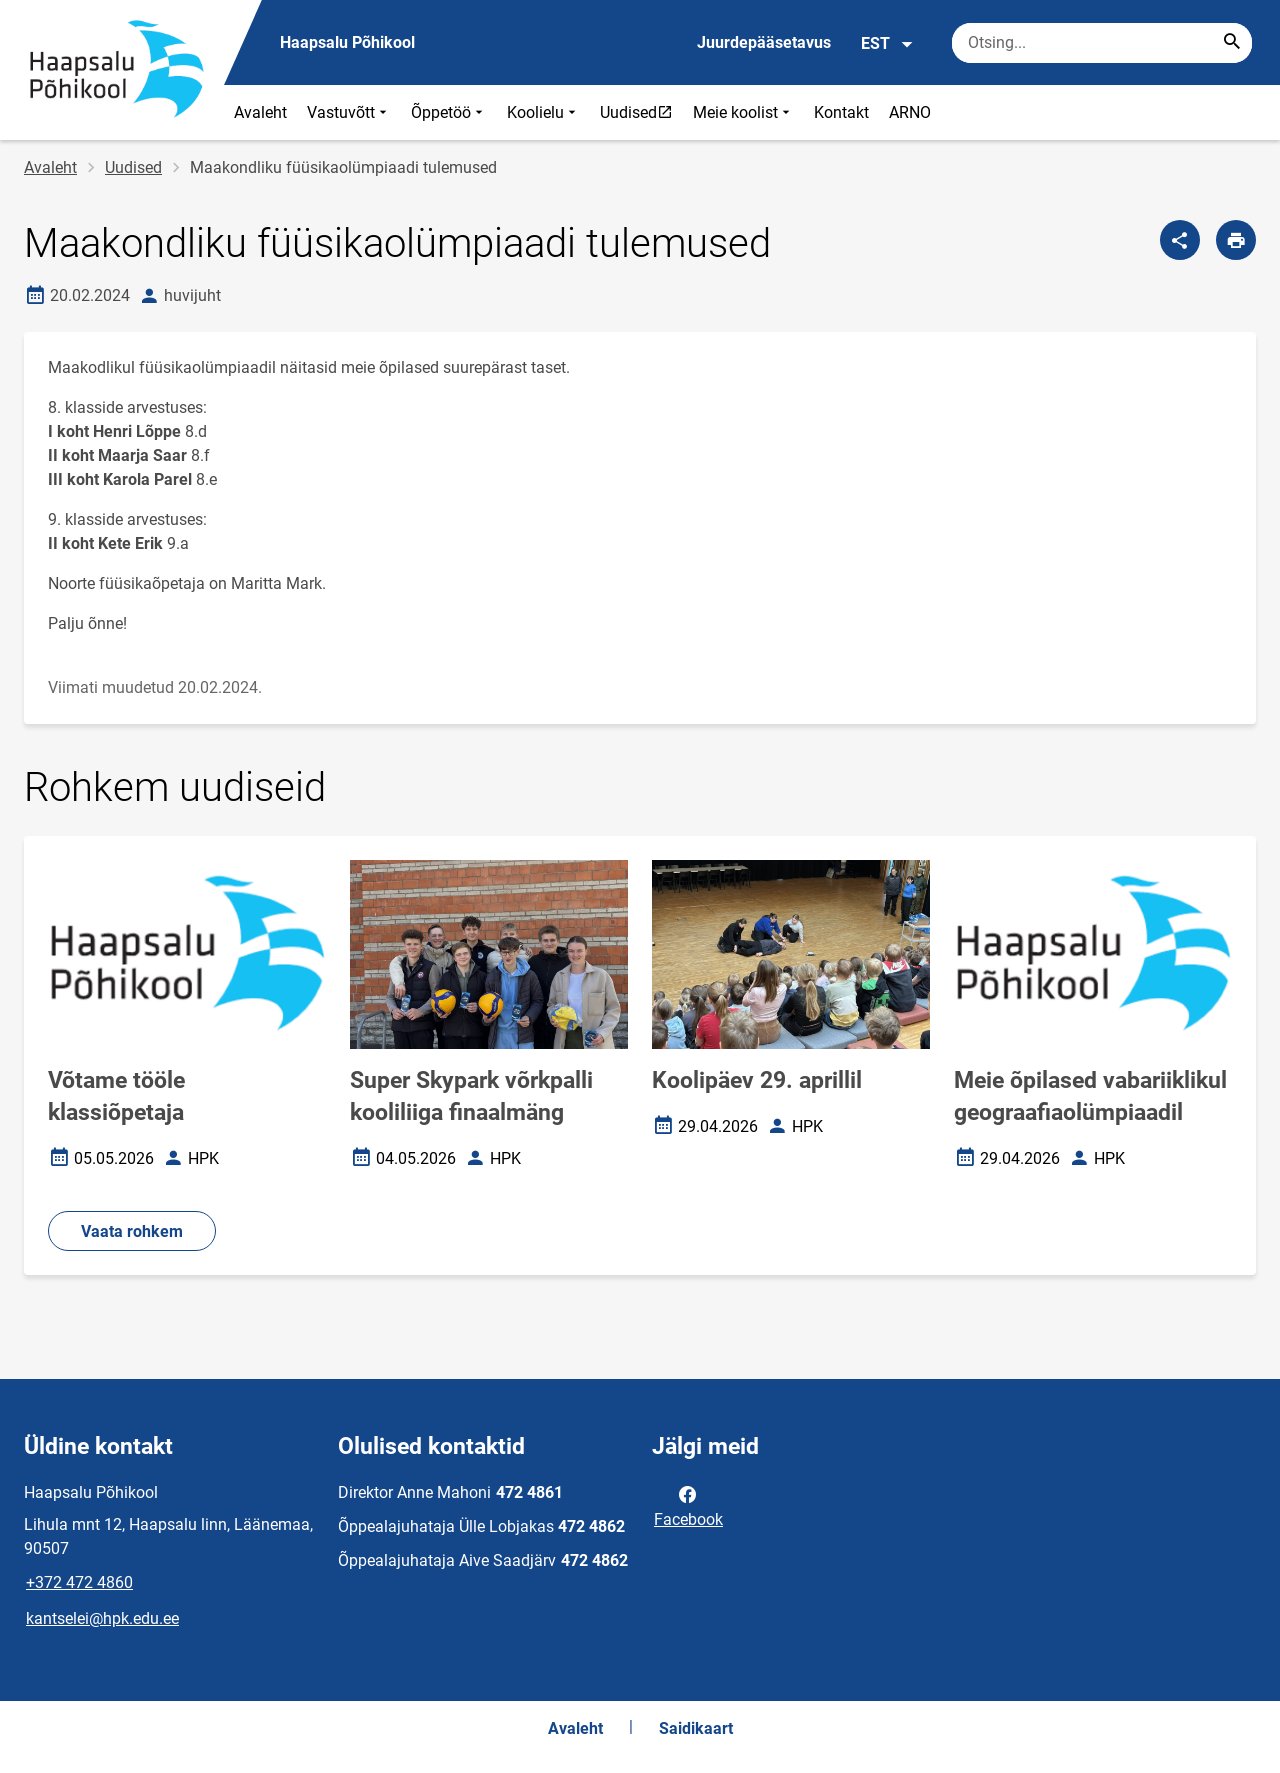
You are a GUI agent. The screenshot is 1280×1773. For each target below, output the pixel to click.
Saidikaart (696, 1728)
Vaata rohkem (132, 1231)
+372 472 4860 (79, 1582)
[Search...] (1232, 43)
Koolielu (543, 112)
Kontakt (841, 112)
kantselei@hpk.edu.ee (102, 1618)
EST (887, 44)
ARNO (910, 112)
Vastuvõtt (349, 112)
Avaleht (260, 112)
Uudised (641, 112)
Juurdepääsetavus (764, 42)
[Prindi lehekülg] (1236, 240)
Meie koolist (743, 112)
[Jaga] (1180, 240)
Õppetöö (449, 112)
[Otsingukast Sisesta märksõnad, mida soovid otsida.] (1102, 43)
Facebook (688, 1505)
